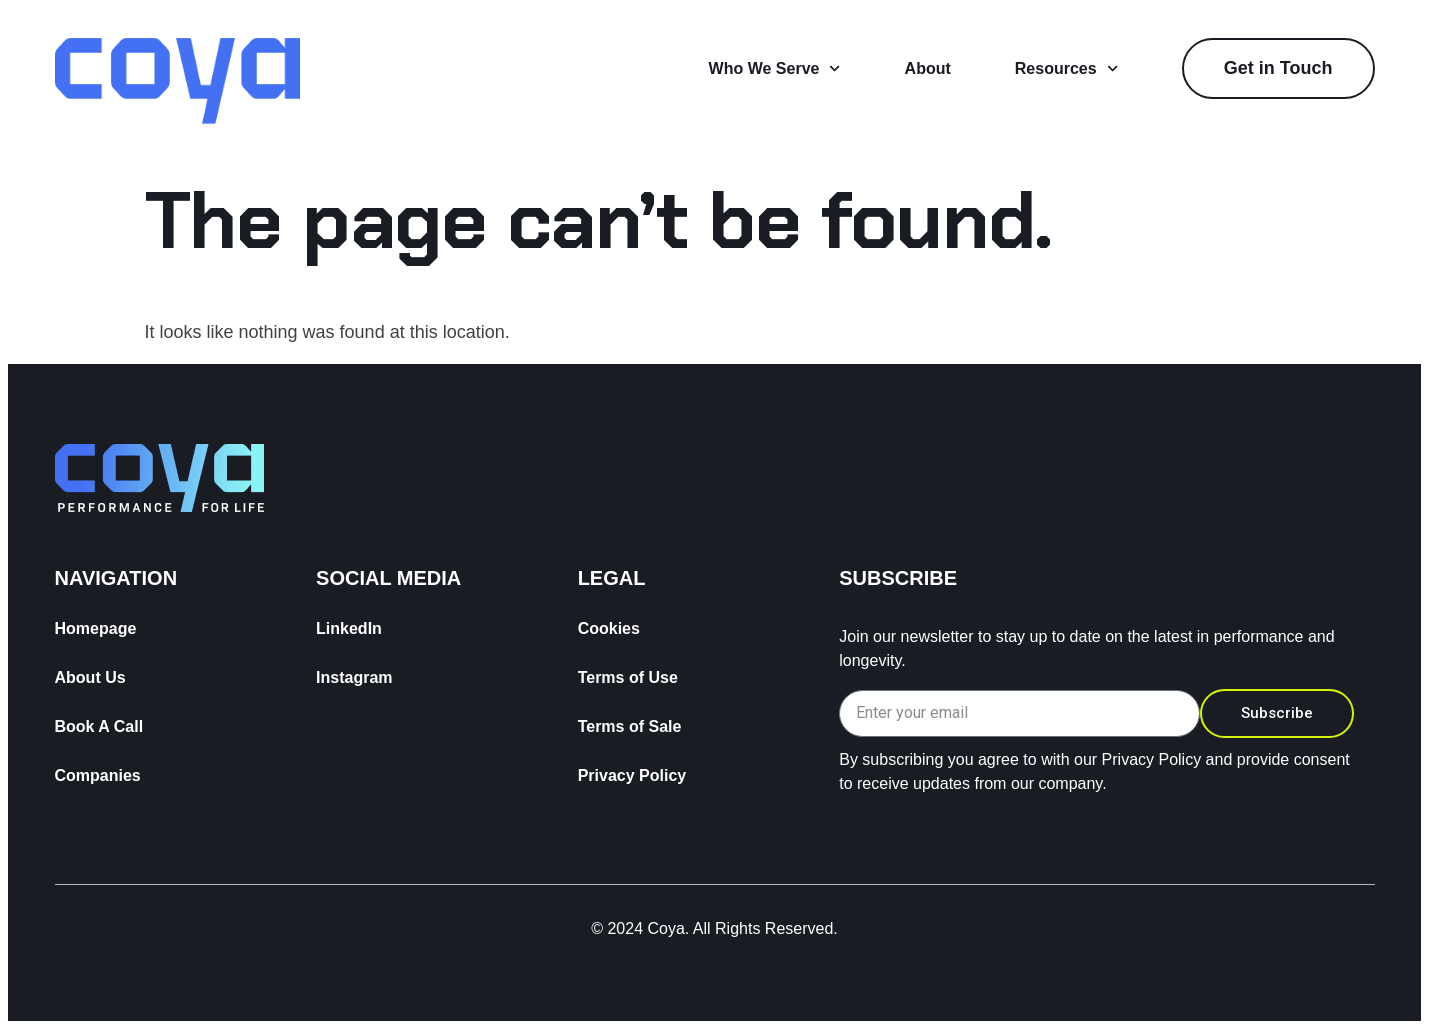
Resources (1066, 69)
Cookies (609, 628)
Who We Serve (775, 69)
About (928, 68)
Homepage (96, 628)
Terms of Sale (630, 726)
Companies (98, 775)
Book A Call (99, 726)
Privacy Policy (632, 775)
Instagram (354, 677)
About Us (90, 677)
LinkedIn (349, 628)
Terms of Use (628, 677)
